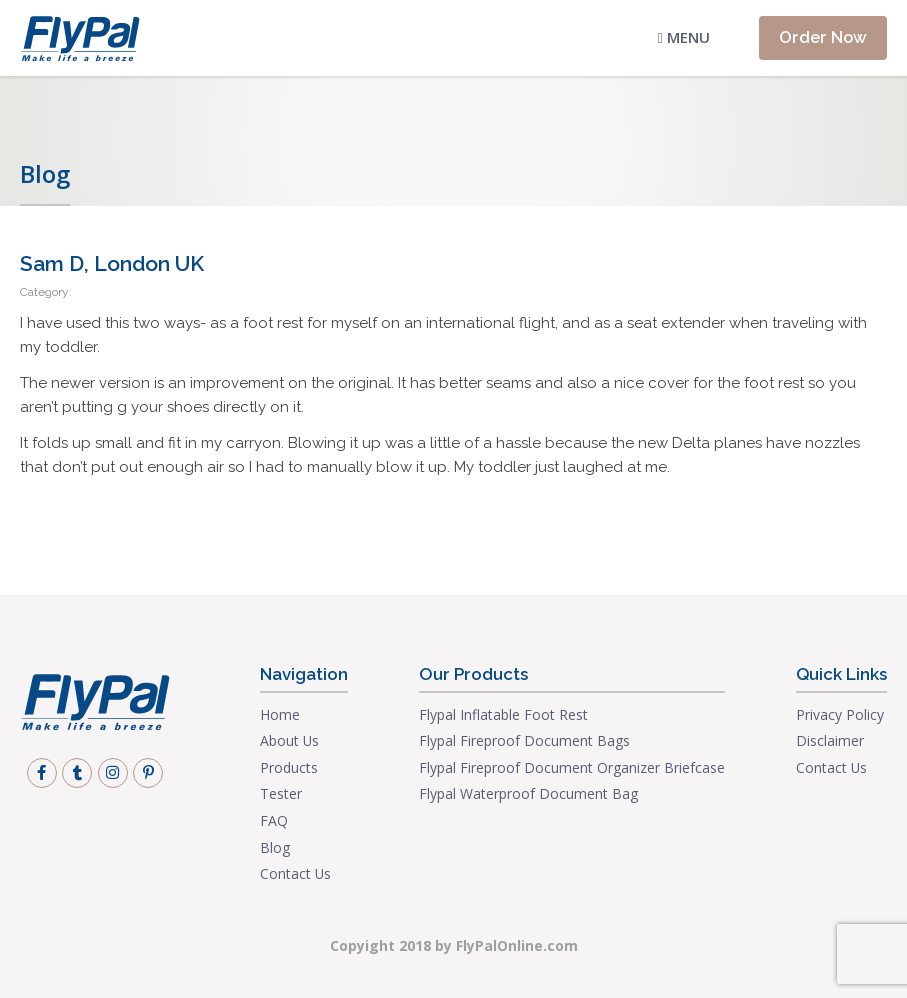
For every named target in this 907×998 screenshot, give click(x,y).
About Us (289, 740)
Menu (684, 37)
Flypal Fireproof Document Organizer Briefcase (572, 767)
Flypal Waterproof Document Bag (528, 793)
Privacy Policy (840, 714)
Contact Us (295, 873)
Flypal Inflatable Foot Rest (503, 714)
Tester (281, 793)
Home (280, 714)
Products (289, 767)
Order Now (823, 37)
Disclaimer (830, 740)
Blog (275, 847)
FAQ (274, 820)
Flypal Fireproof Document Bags (524, 740)
